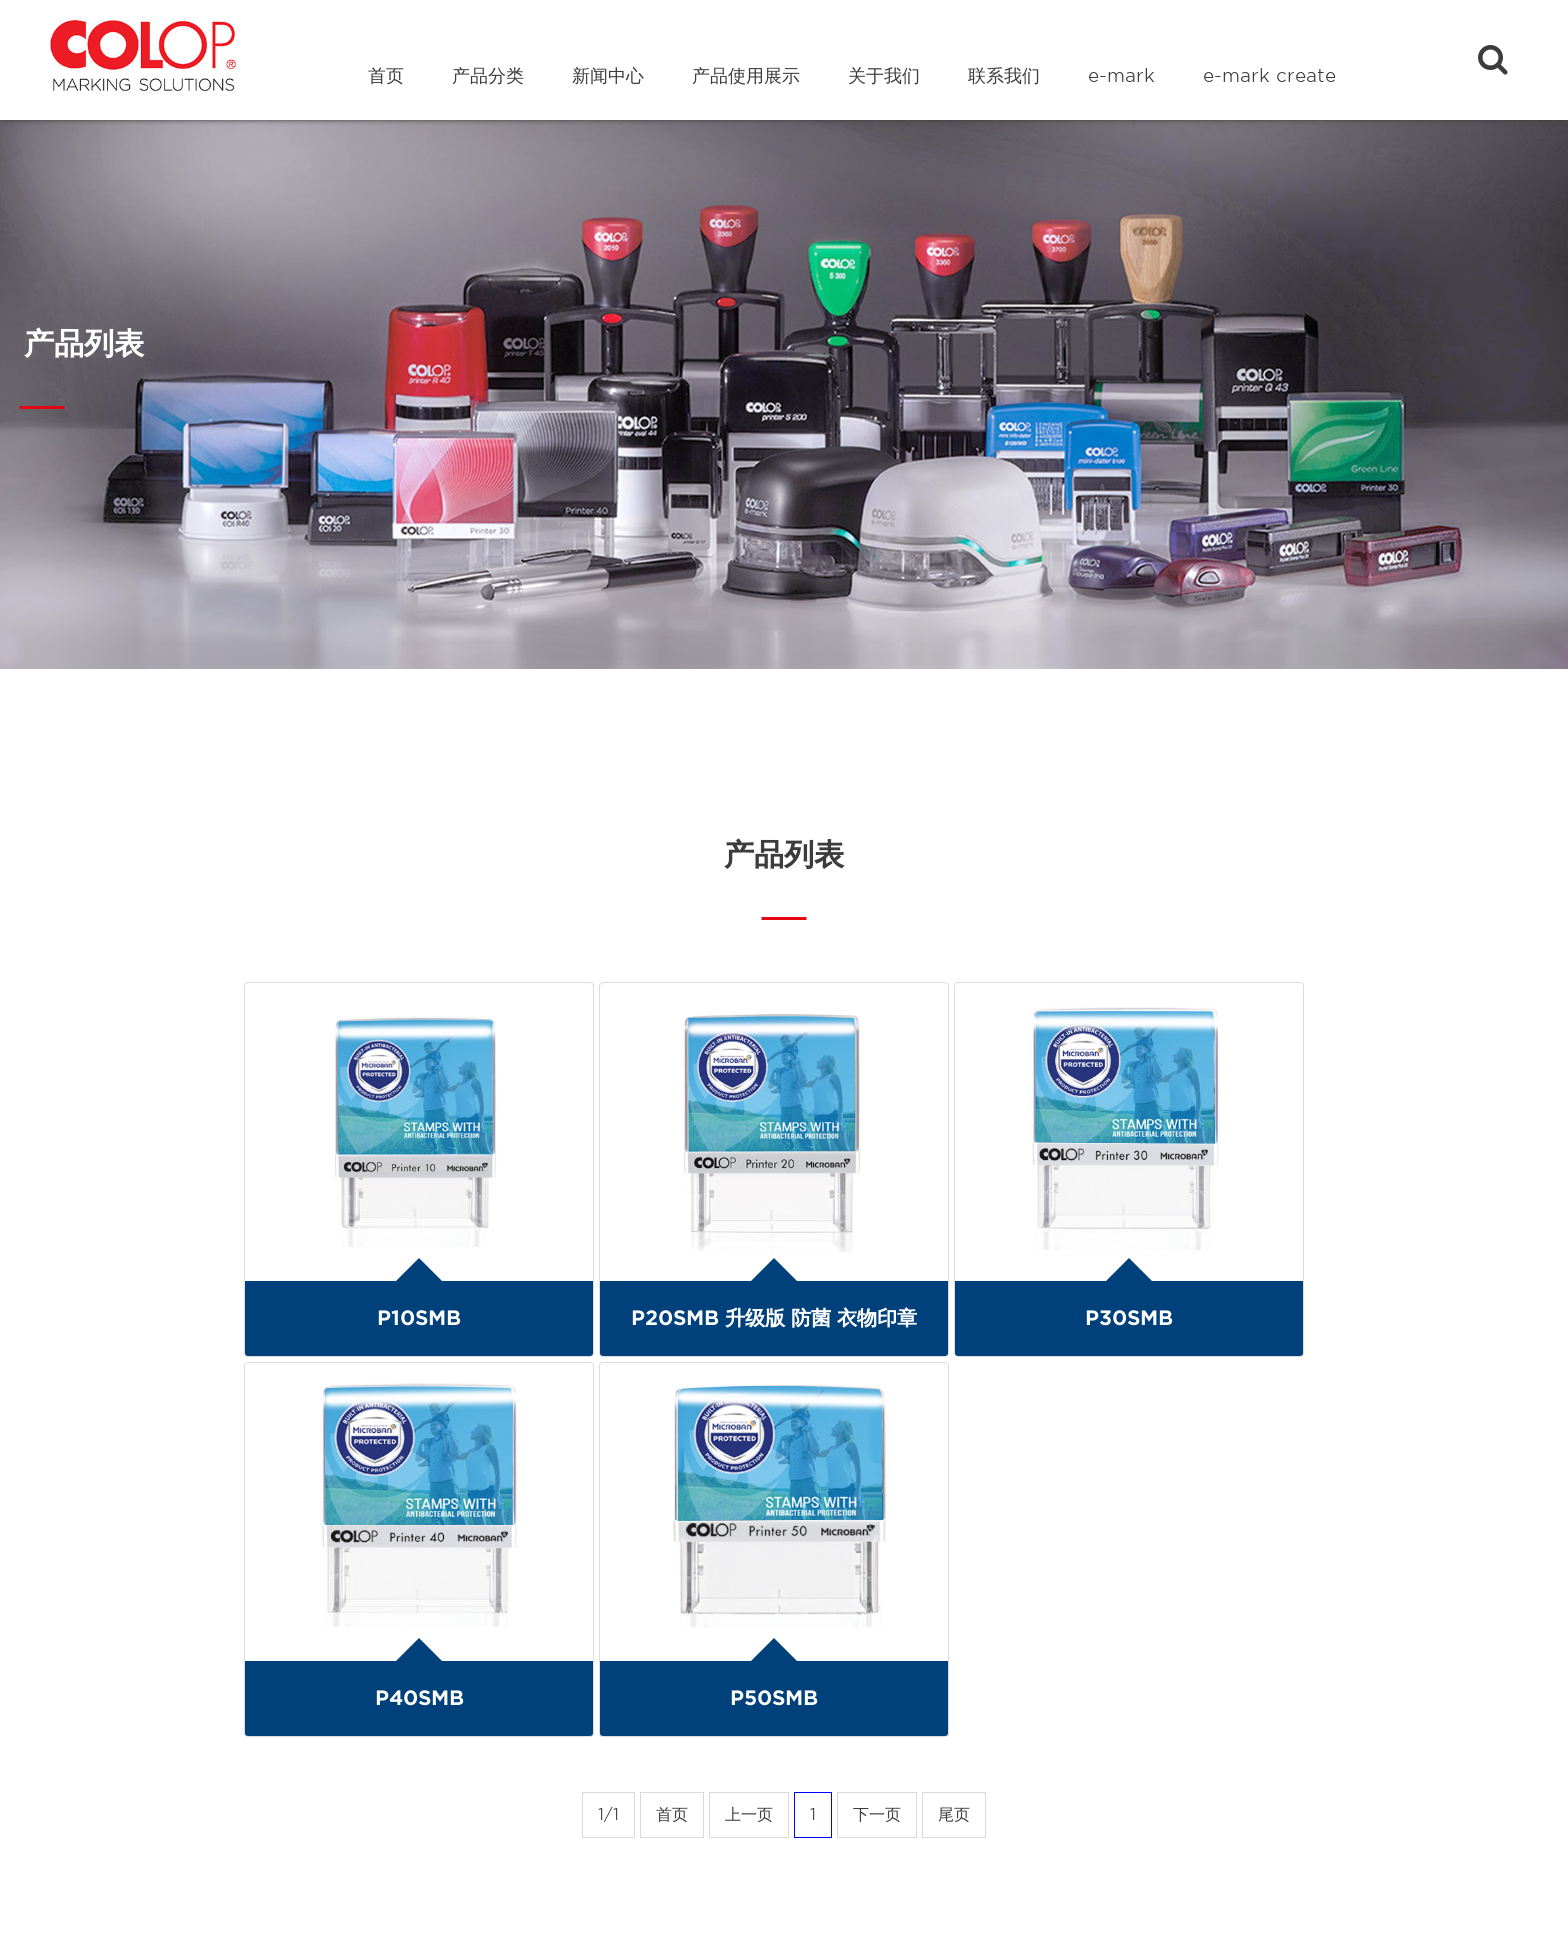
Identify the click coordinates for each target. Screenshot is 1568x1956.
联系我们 (1004, 75)
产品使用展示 (746, 75)
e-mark (1121, 75)
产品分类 (488, 75)
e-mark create (1269, 75)
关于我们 (884, 75)
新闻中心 (608, 75)
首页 (386, 75)
